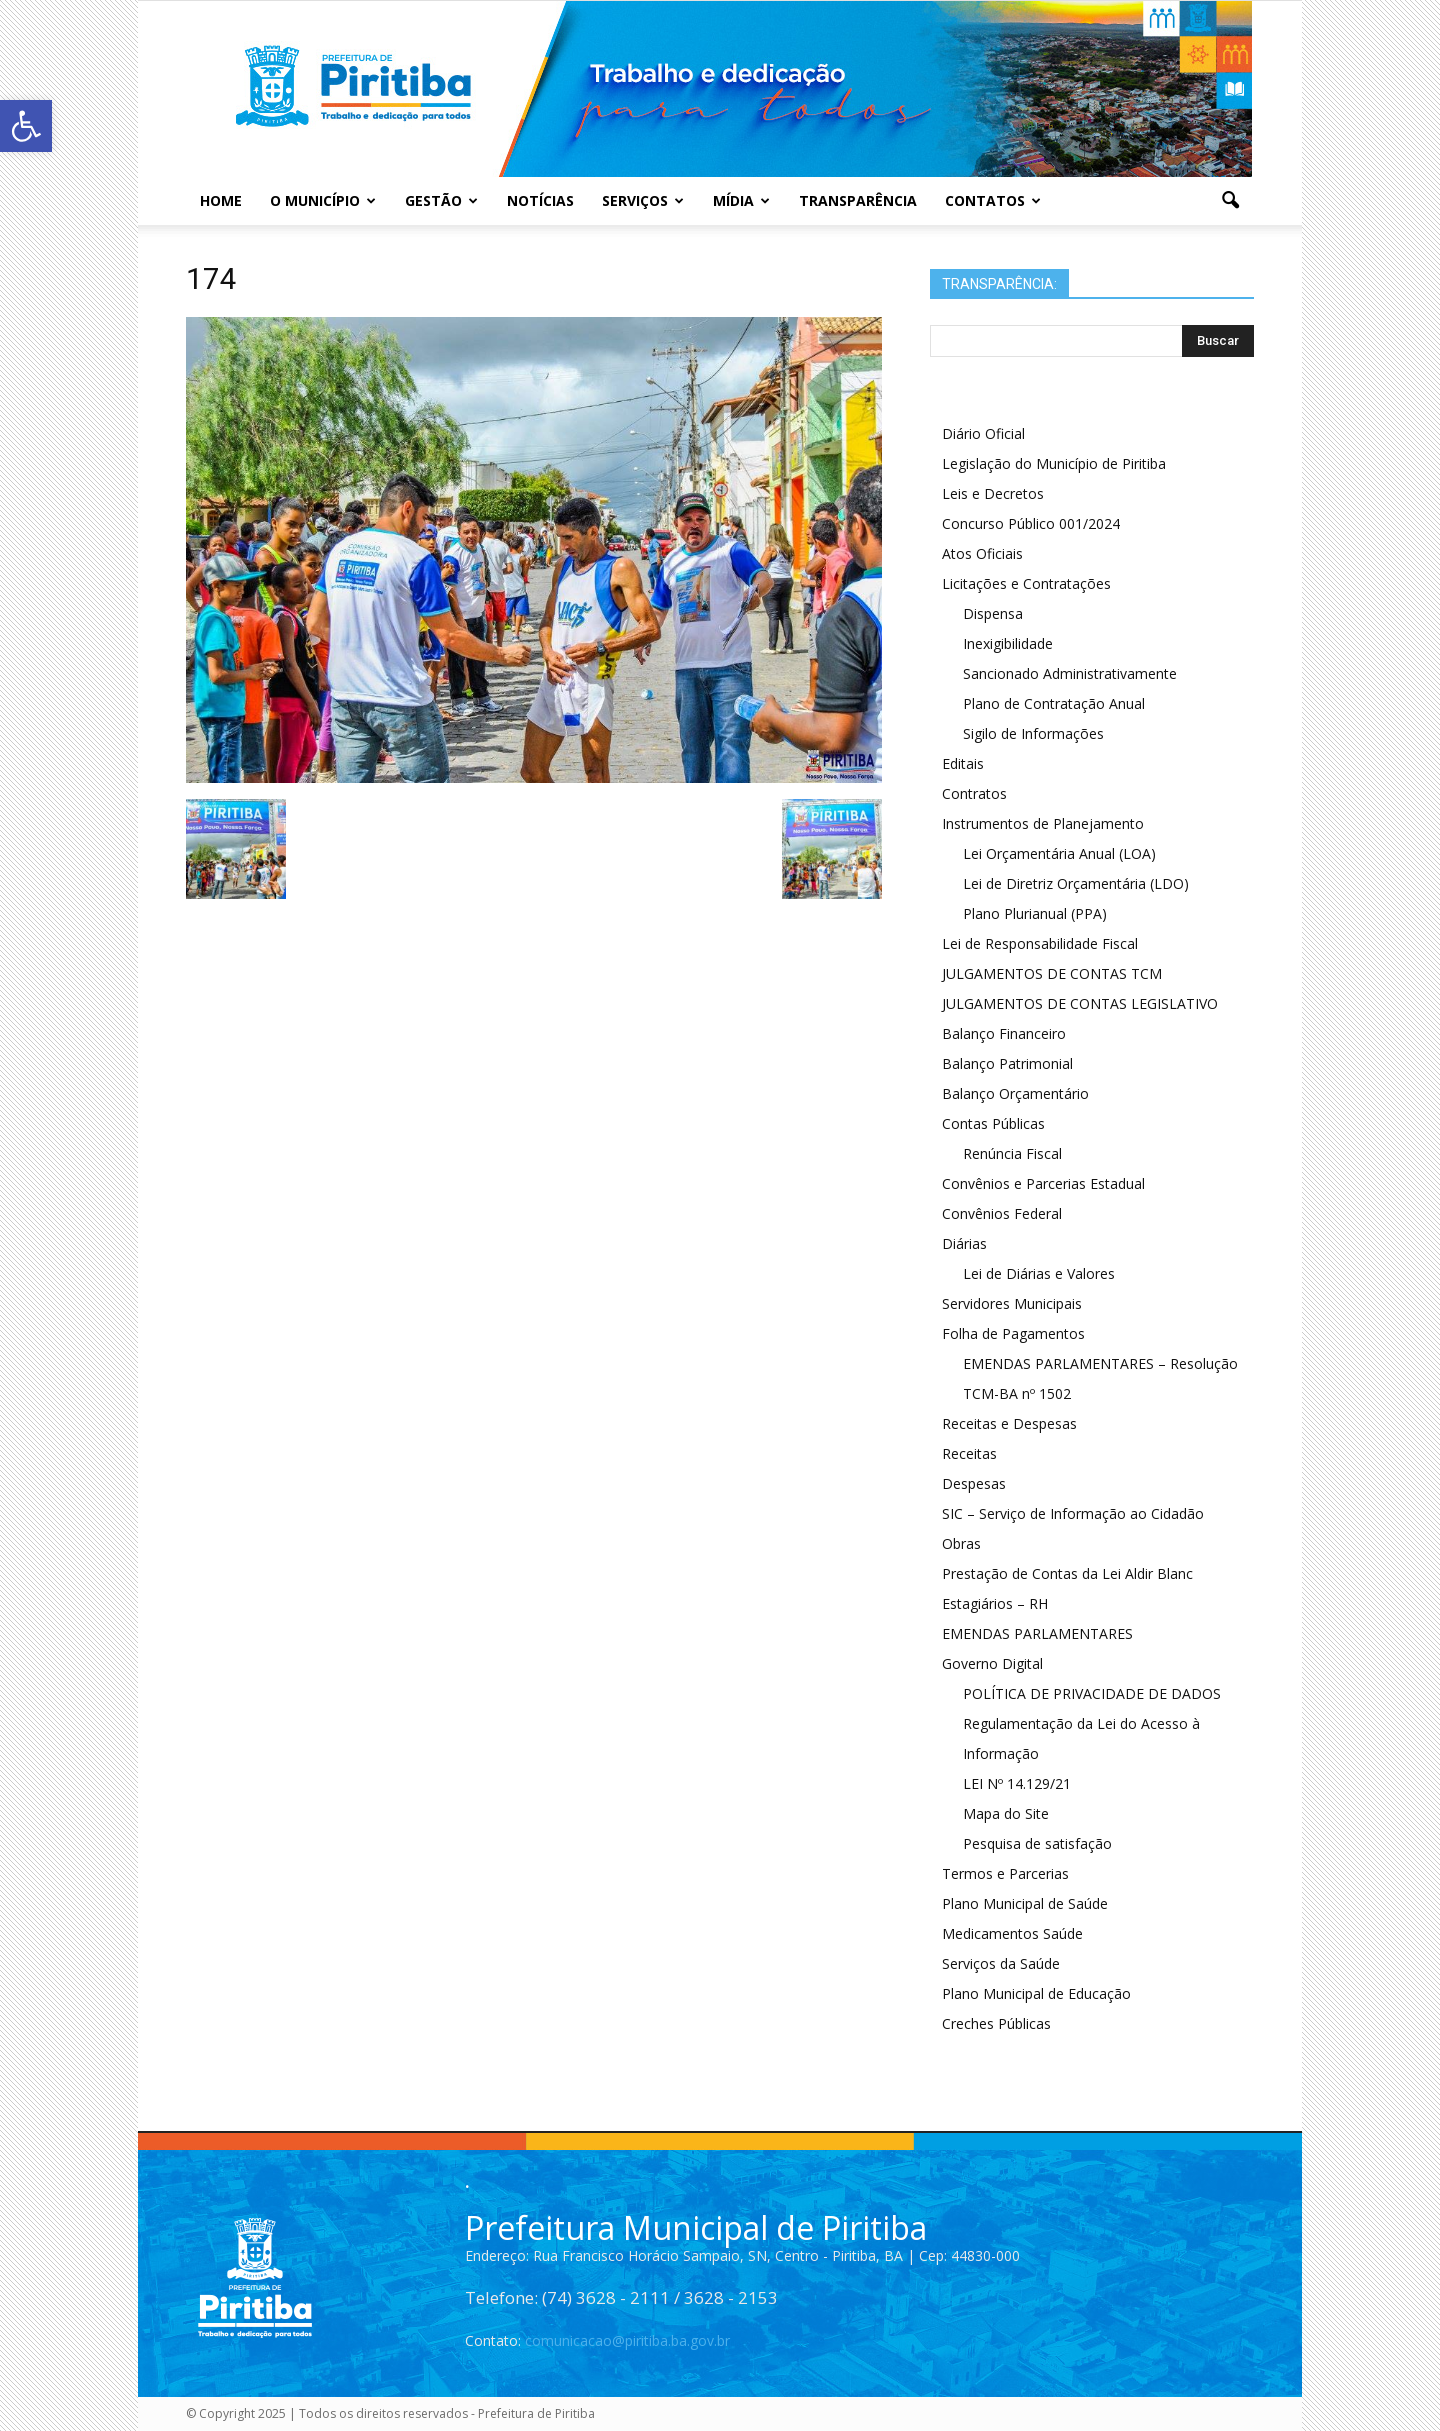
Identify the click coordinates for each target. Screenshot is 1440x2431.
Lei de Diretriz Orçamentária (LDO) (1076, 883)
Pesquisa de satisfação (1037, 1843)
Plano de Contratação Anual (1054, 703)
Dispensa (993, 613)
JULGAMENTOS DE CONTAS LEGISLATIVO (1080, 1003)
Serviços (643, 200)
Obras (961, 1543)
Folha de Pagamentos (1013, 1333)
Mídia (741, 200)
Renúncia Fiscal (1012, 1153)
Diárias (964, 1243)
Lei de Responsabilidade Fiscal (1040, 943)
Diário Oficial (983, 433)
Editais (963, 763)
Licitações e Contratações (1026, 583)
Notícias (540, 200)
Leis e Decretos (993, 493)
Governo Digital (992, 1663)
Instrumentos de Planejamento (1043, 823)
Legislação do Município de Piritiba (1054, 463)
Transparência (858, 200)
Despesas (974, 1483)
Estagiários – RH (995, 1603)
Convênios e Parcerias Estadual (1043, 1183)
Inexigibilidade (1008, 643)
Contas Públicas (993, 1123)
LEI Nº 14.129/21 (1017, 1783)
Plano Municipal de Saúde (1025, 1903)
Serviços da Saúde (1001, 1963)
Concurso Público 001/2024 (1031, 523)
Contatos (993, 200)
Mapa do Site (1006, 1813)
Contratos (974, 793)
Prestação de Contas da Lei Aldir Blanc (1067, 1573)
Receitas (969, 1453)
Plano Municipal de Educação (1036, 1993)
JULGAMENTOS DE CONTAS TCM (1052, 973)
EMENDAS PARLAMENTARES (1037, 1633)
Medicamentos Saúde (1012, 1933)
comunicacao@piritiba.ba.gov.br (627, 2340)
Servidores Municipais (1012, 1303)
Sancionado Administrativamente (1070, 673)
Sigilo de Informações (1033, 733)
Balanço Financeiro (1004, 1033)
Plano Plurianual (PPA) (1035, 913)
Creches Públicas (996, 2023)
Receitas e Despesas (1009, 1423)
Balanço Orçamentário (1015, 1093)
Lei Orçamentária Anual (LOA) (1059, 853)
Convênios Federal (1002, 1213)
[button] (1230, 201)
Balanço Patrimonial (1007, 1063)
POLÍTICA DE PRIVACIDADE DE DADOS (1092, 1693)
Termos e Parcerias (1005, 1873)
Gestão (441, 200)
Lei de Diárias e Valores (1039, 1273)
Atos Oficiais (982, 553)
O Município (323, 200)
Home (221, 200)
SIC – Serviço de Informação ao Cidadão (1073, 1513)
